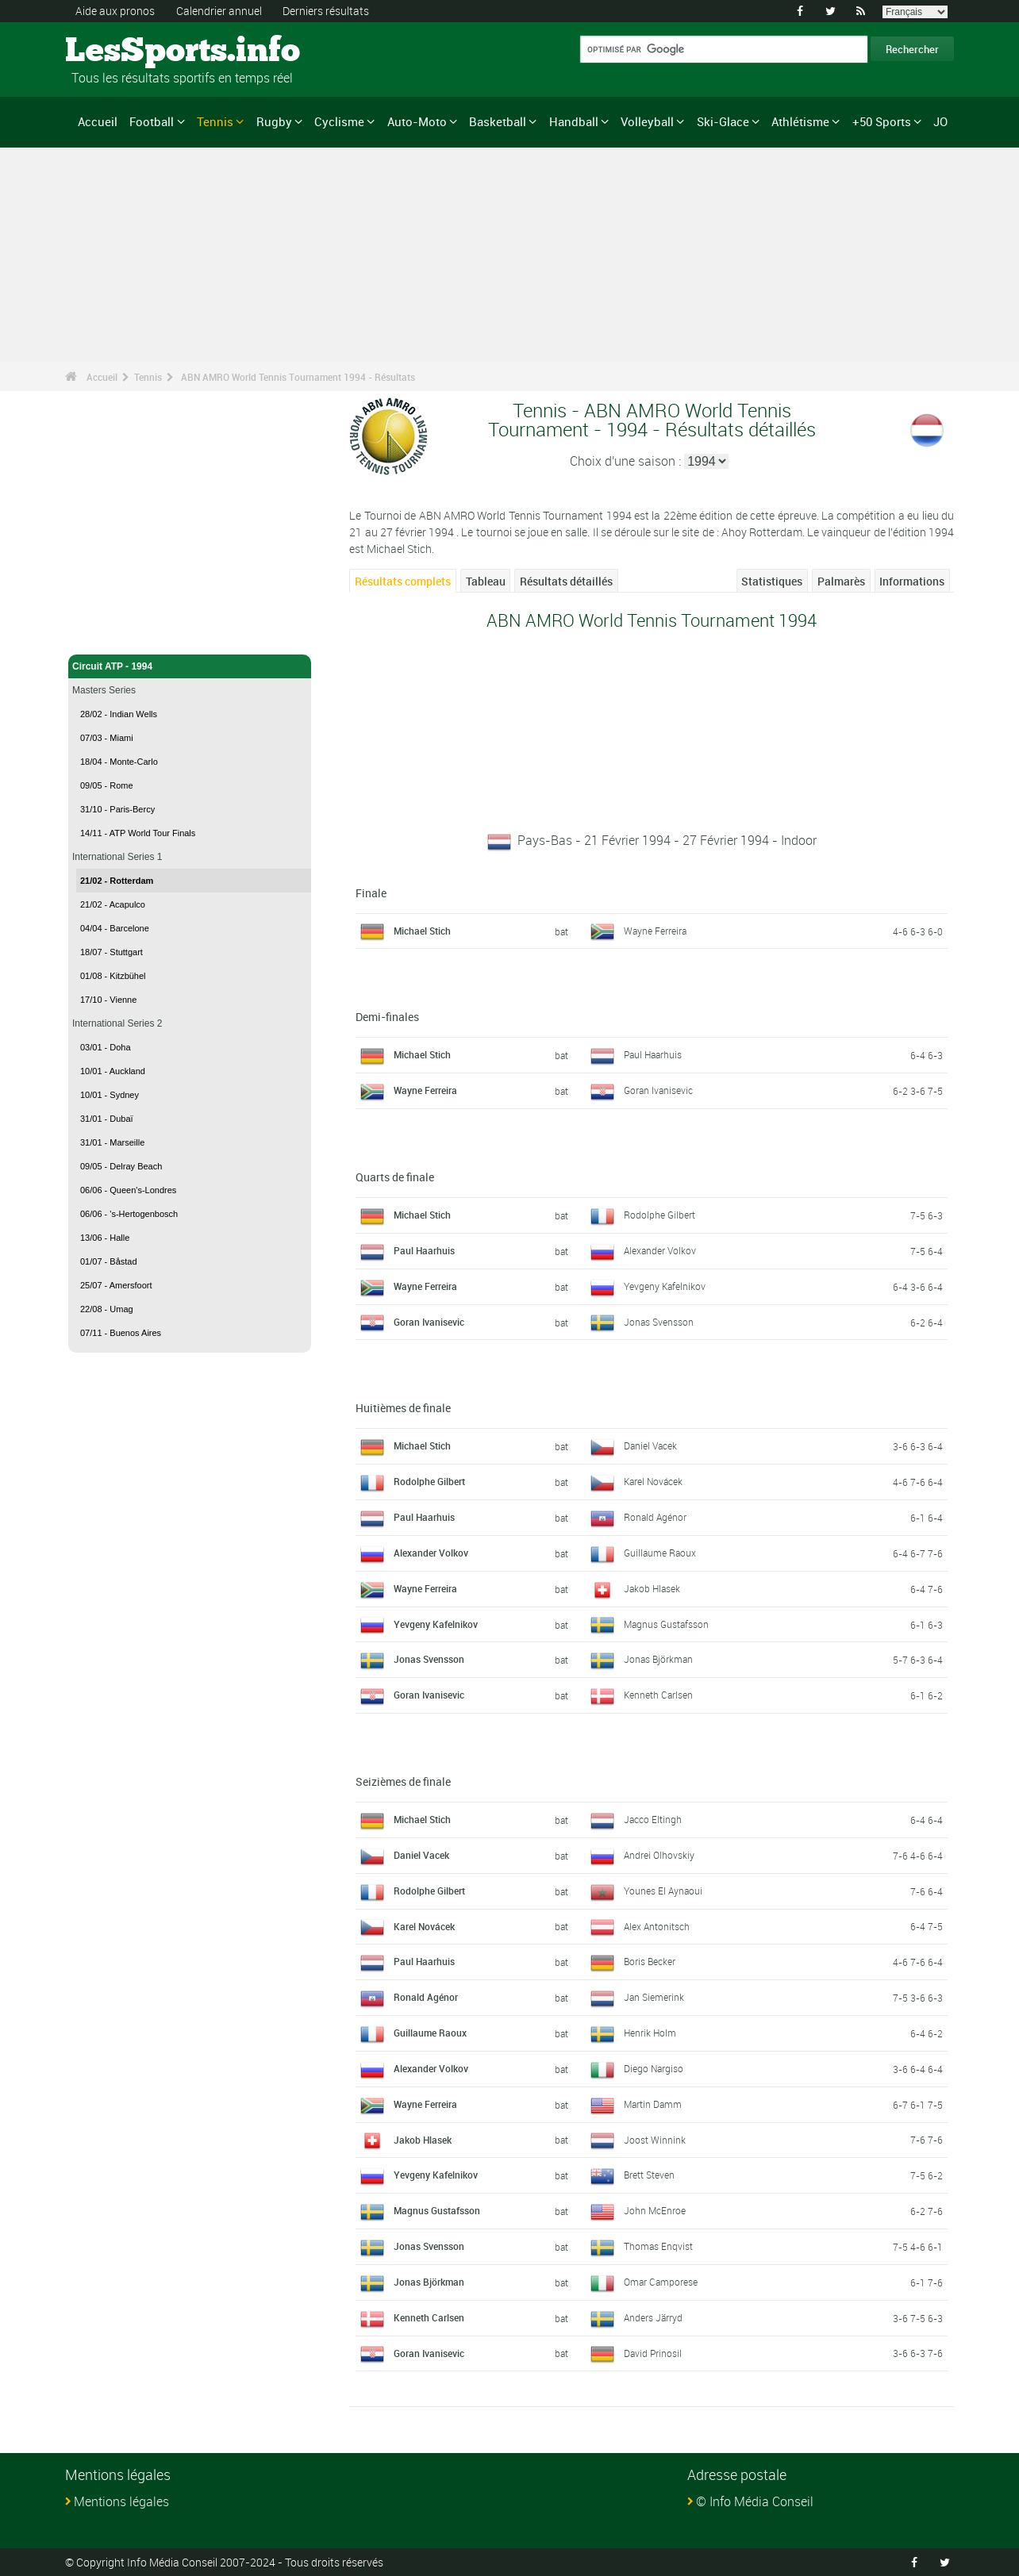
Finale (371, 892)
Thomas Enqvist (658, 2246)
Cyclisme (339, 121)
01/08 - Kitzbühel (113, 976)
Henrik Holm (650, 2032)
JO (940, 121)
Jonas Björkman (658, 1659)
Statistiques (771, 581)
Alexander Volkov (660, 1250)
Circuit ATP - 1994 (189, 666)
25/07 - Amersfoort (116, 1285)
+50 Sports (881, 121)
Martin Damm (653, 2104)
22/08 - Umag (106, 1309)
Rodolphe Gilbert (659, 1214)
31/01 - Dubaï (106, 1118)
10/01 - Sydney (109, 1095)
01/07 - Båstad (108, 1261)
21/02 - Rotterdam (116, 880)
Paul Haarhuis (653, 1054)
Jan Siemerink (654, 1997)
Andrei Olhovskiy (659, 1855)
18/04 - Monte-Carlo (119, 761)
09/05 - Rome (106, 785)
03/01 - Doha (105, 1047)
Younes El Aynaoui (663, 1890)
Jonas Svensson (659, 1321)
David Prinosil (653, 2353)
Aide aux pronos (115, 10)
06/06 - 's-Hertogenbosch (129, 1214)
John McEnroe (655, 2210)
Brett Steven (649, 2174)
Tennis (215, 121)
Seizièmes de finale (403, 1781)
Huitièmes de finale (403, 1407)
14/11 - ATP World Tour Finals (137, 833)
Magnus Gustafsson (666, 1624)
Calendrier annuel (219, 10)
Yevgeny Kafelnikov (665, 1286)
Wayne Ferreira (655, 930)
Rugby (274, 121)
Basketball (497, 121)
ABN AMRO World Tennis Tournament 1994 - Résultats (298, 376)
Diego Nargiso (653, 2068)
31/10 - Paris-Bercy (117, 809)
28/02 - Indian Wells (118, 714)
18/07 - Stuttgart (111, 952)
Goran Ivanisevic (658, 1090)
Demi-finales (387, 1016)
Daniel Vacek (650, 1445)
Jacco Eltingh (653, 1819)
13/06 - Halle (104, 1237)
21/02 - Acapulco (112, 904)
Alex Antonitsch (657, 1926)
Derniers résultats (326, 10)
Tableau (486, 581)
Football (151, 121)
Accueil (97, 121)
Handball (573, 121)
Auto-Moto (417, 121)
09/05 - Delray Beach (121, 1166)
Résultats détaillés (566, 581)
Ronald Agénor (655, 1517)
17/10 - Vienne (108, 999)
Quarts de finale (395, 1176)
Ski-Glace (723, 121)
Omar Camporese (661, 2281)
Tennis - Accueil (108, 633)
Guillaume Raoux (660, 1552)
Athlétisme (800, 121)
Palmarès (841, 581)
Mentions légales (121, 2501)
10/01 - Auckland (112, 1071)
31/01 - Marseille (112, 1142)
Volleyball (647, 121)
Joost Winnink (655, 2139)
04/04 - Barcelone (114, 928)
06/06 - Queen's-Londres (128, 1190)
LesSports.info (125, 51)
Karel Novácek (653, 1481)
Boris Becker (649, 1961)
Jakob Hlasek (652, 1588)
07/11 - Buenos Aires (120, 1333)
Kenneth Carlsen (658, 1694)
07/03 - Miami (106, 738)
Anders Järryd (653, 2317)
